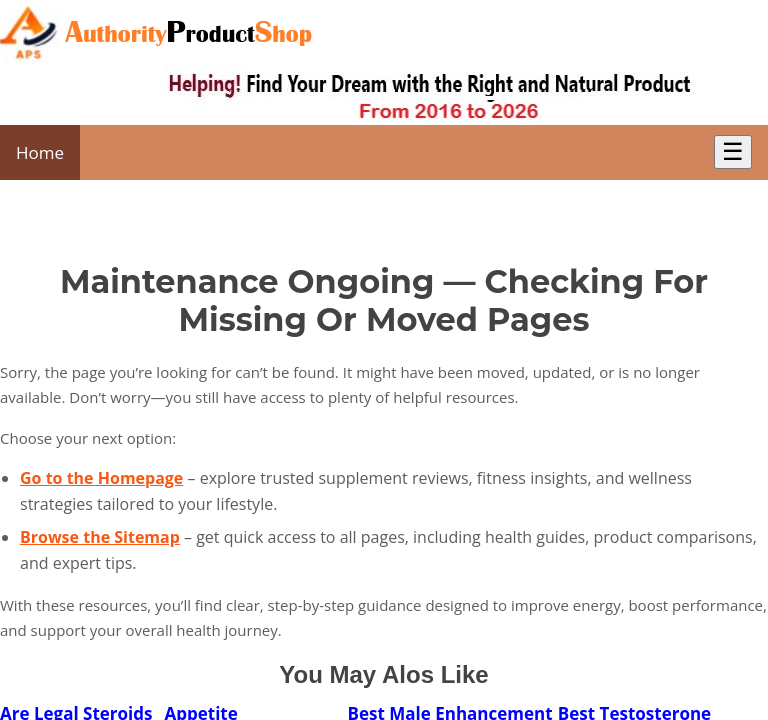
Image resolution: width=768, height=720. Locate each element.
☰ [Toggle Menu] (733, 151)
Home (40, 152)
